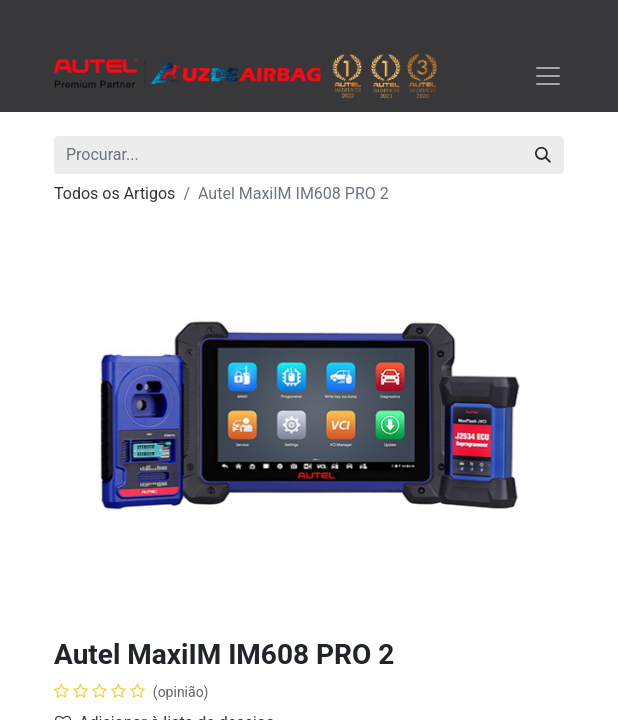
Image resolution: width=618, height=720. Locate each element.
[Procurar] (543, 155)
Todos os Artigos (114, 193)
